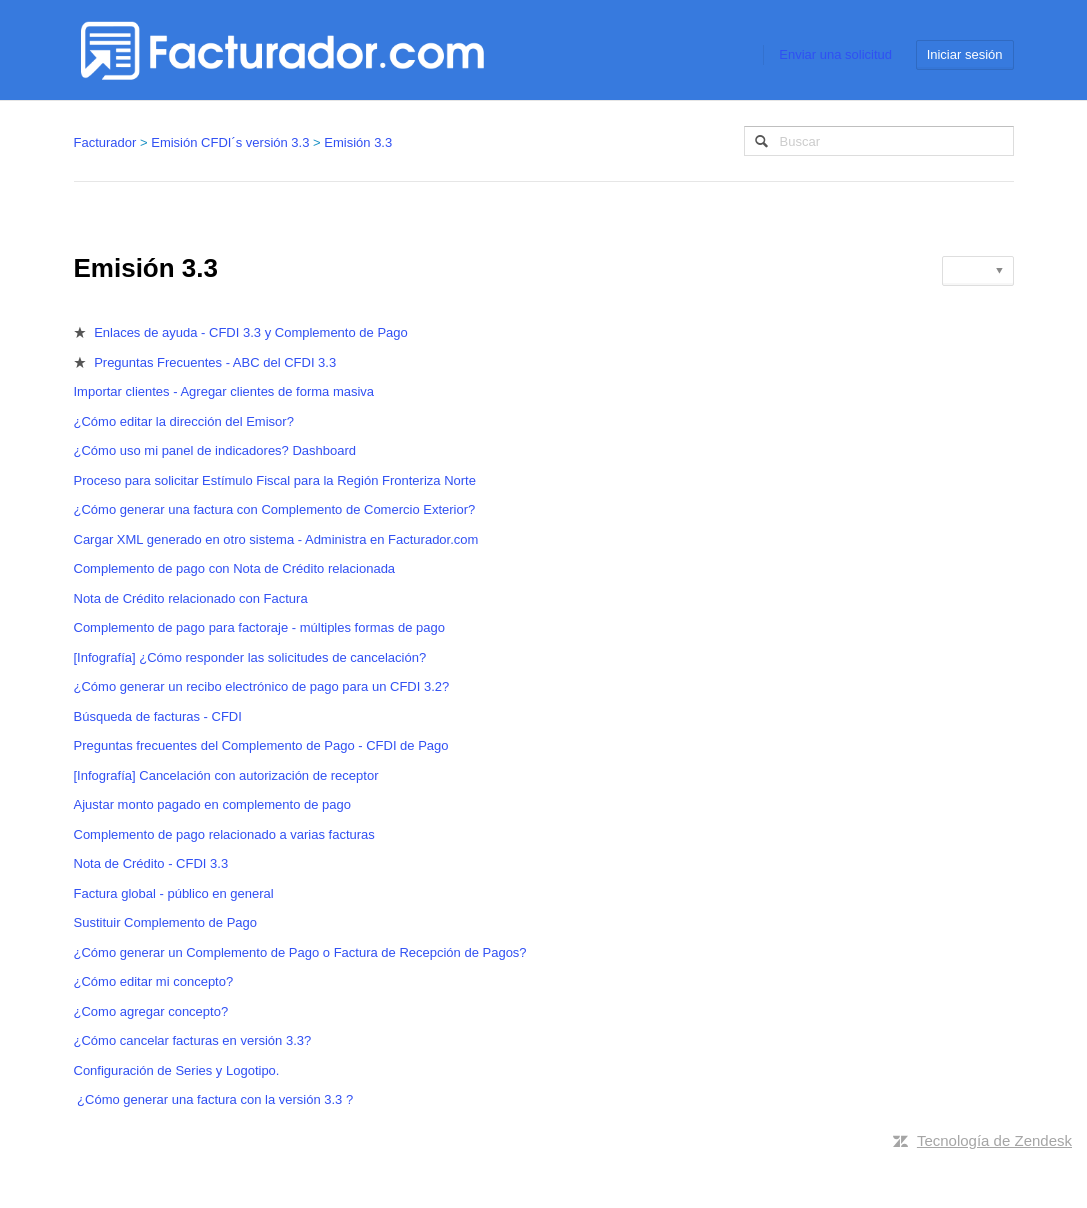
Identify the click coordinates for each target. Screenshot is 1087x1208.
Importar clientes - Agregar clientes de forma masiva (224, 391)
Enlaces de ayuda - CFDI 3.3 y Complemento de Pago (251, 332)
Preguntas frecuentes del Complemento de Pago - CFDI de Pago (261, 745)
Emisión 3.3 (358, 142)
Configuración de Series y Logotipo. (177, 1070)
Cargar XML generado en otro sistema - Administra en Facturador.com (276, 539)
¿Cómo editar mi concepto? (154, 981)
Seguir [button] (972, 270)
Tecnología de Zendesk (994, 1140)
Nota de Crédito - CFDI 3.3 (151, 863)
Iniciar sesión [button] (965, 54)
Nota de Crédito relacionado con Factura (191, 598)
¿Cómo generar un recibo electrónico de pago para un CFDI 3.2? (262, 686)
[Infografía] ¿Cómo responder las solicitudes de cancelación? (250, 657)
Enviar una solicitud (835, 54)
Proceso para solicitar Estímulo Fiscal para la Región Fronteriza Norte (275, 480)
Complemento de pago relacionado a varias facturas (224, 834)
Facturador (105, 142)
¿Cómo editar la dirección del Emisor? (184, 421)
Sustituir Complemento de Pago (166, 922)
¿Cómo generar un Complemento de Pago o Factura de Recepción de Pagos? (300, 952)
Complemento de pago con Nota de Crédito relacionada (235, 568)
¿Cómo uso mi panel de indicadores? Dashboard (215, 450)
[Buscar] (879, 141)
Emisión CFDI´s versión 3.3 (230, 142)
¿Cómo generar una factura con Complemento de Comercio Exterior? (275, 509)
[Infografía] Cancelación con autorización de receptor (226, 775)
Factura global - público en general (174, 893)
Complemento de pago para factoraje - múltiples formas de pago (259, 627)
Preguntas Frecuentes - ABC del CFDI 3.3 (215, 362)
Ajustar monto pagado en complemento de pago (213, 804)
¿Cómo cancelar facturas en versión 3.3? (193, 1040)
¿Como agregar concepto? (151, 1011)
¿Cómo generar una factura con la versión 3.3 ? (214, 1099)
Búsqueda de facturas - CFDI (158, 716)
